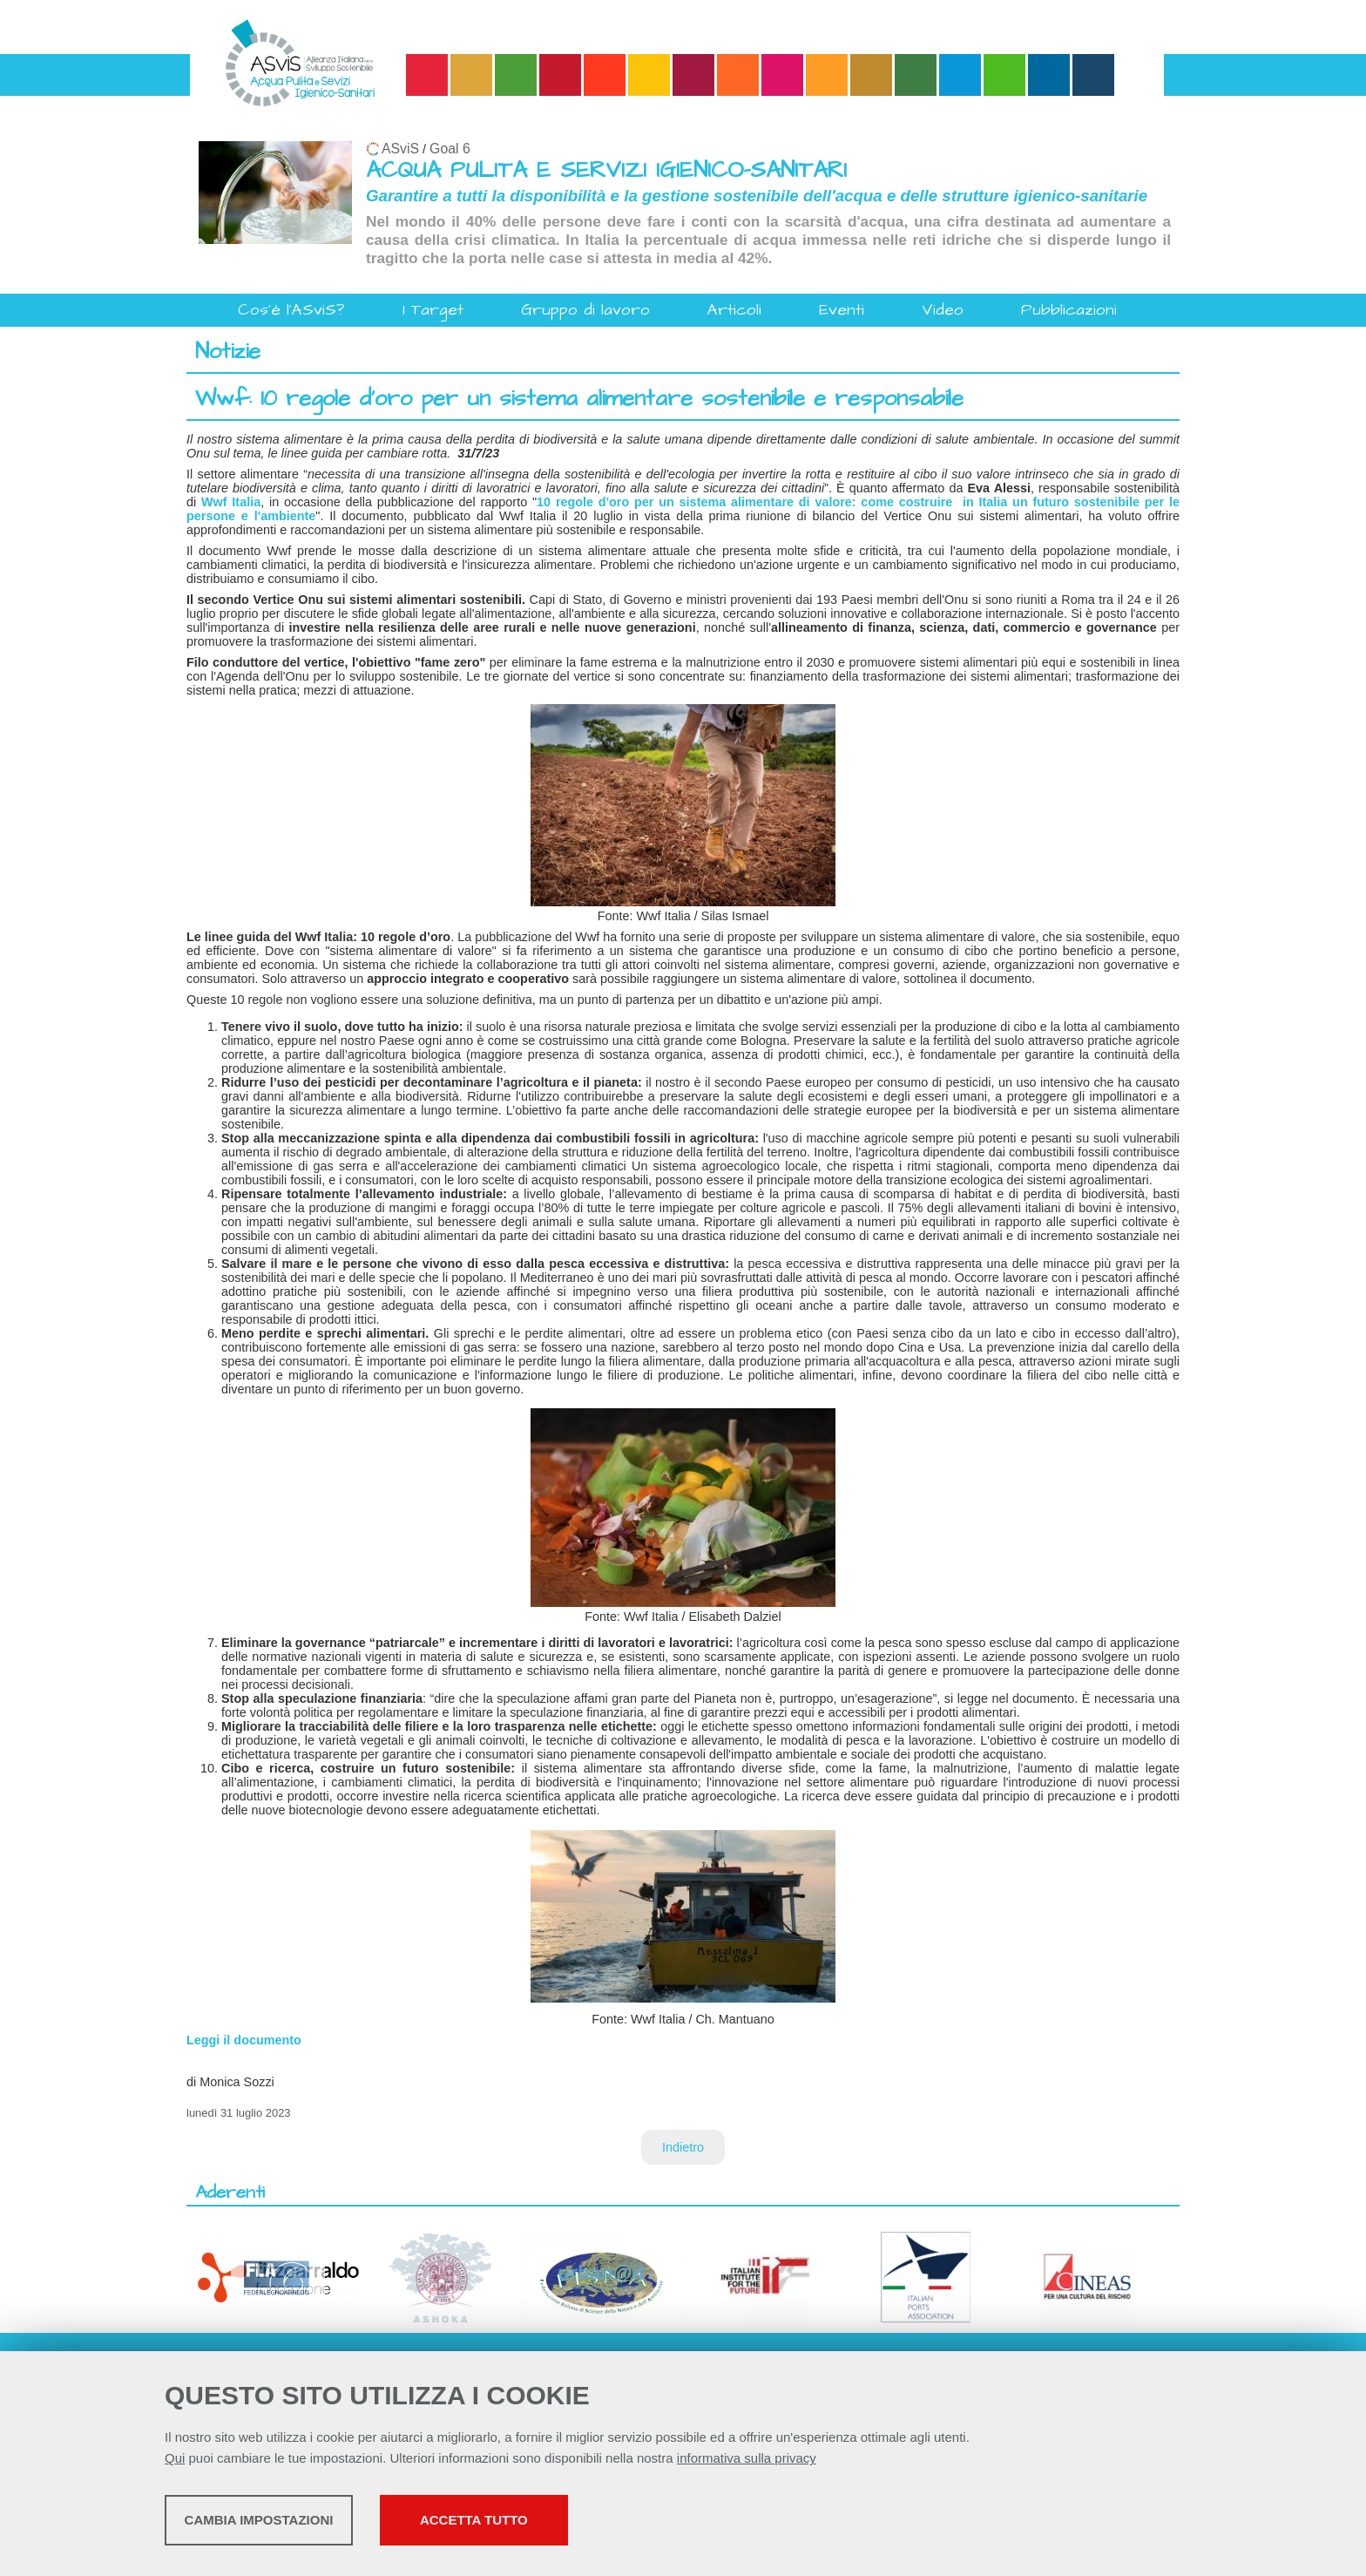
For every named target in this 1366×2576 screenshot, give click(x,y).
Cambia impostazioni (301, 2524)
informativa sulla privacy (746, 2462)
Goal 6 (449, 148)
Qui (175, 2462)
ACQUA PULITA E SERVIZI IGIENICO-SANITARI (606, 170)
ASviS (400, 148)
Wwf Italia (230, 502)
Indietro (683, 2147)
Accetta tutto (616, 2524)
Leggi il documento (243, 2040)
